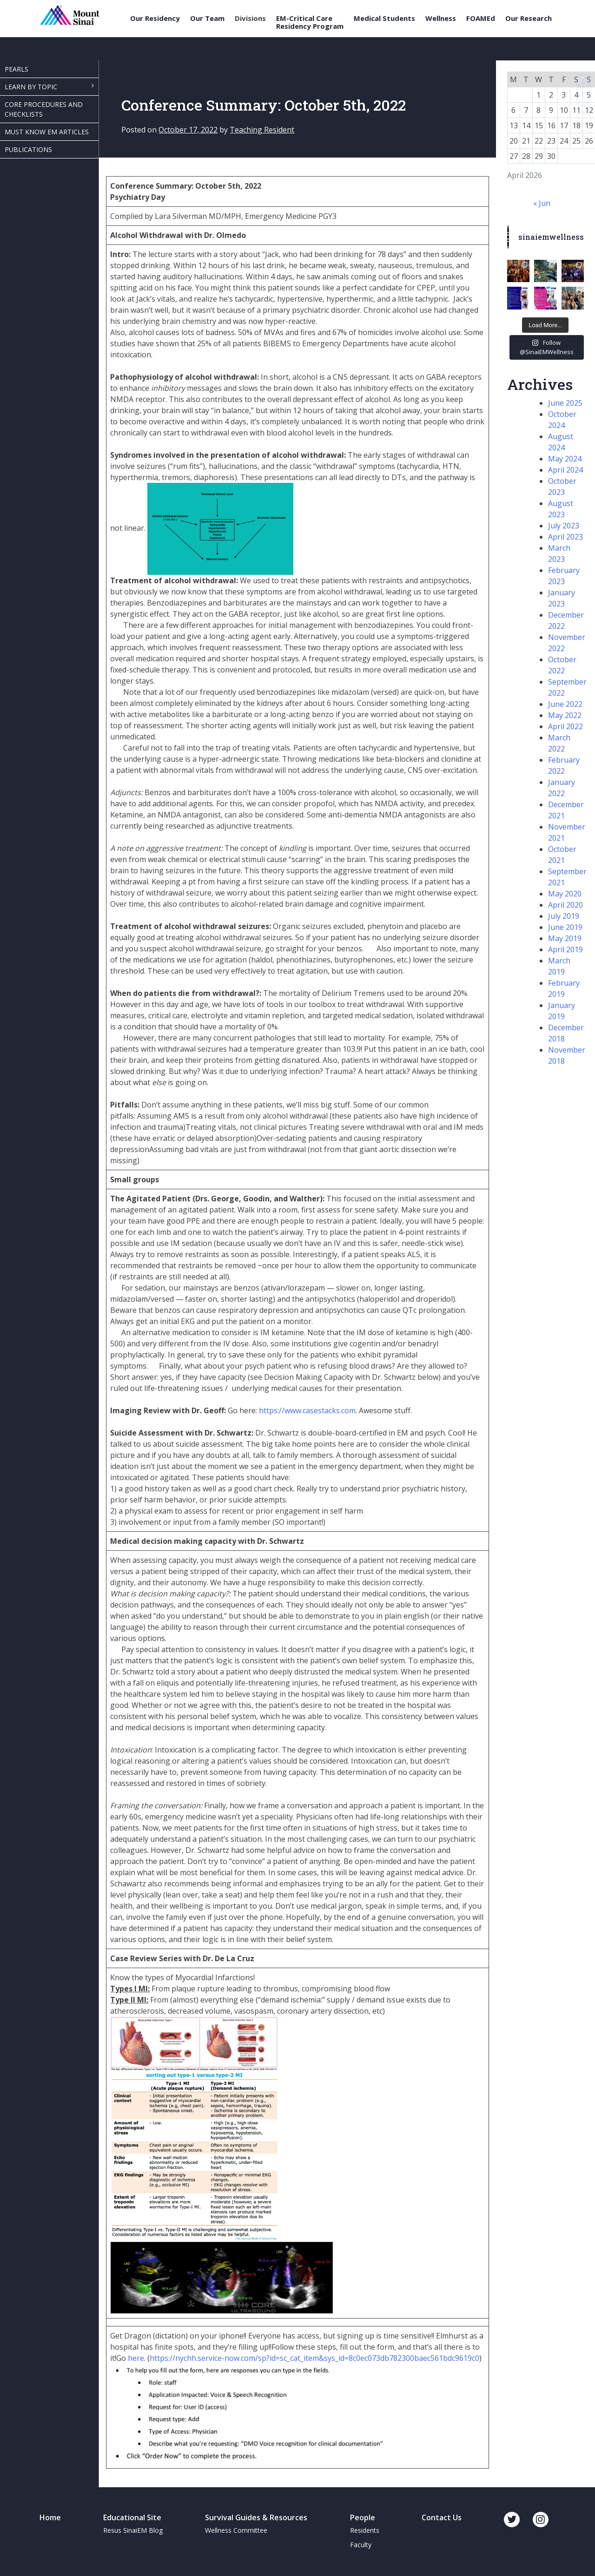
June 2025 (565, 403)
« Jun (541, 203)
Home (50, 2517)
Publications (28, 149)
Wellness (440, 18)
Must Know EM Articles (47, 131)
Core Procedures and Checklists (44, 109)
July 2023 (563, 525)
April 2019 (565, 949)
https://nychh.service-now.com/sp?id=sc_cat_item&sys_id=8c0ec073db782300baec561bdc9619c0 (314, 2358)
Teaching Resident (262, 130)
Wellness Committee (236, 2530)
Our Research (528, 18)
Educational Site (132, 2517)
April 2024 (565, 470)
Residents (364, 2530)
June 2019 (565, 927)
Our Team (207, 18)
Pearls (16, 69)
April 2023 (565, 537)
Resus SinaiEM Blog (133, 2530)
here (136, 2358)
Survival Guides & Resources (256, 2517)
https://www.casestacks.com (307, 1410)
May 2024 (565, 459)
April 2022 (565, 726)
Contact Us (442, 2517)
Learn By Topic (31, 86)
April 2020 (565, 905)
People (362, 2517)
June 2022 (565, 704)
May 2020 (565, 894)
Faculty (360, 2544)
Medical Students (384, 18)
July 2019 (563, 916)
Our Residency (155, 18)
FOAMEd (480, 18)
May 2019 (565, 938)
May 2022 (565, 715)
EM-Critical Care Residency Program (310, 22)
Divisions (250, 18)
